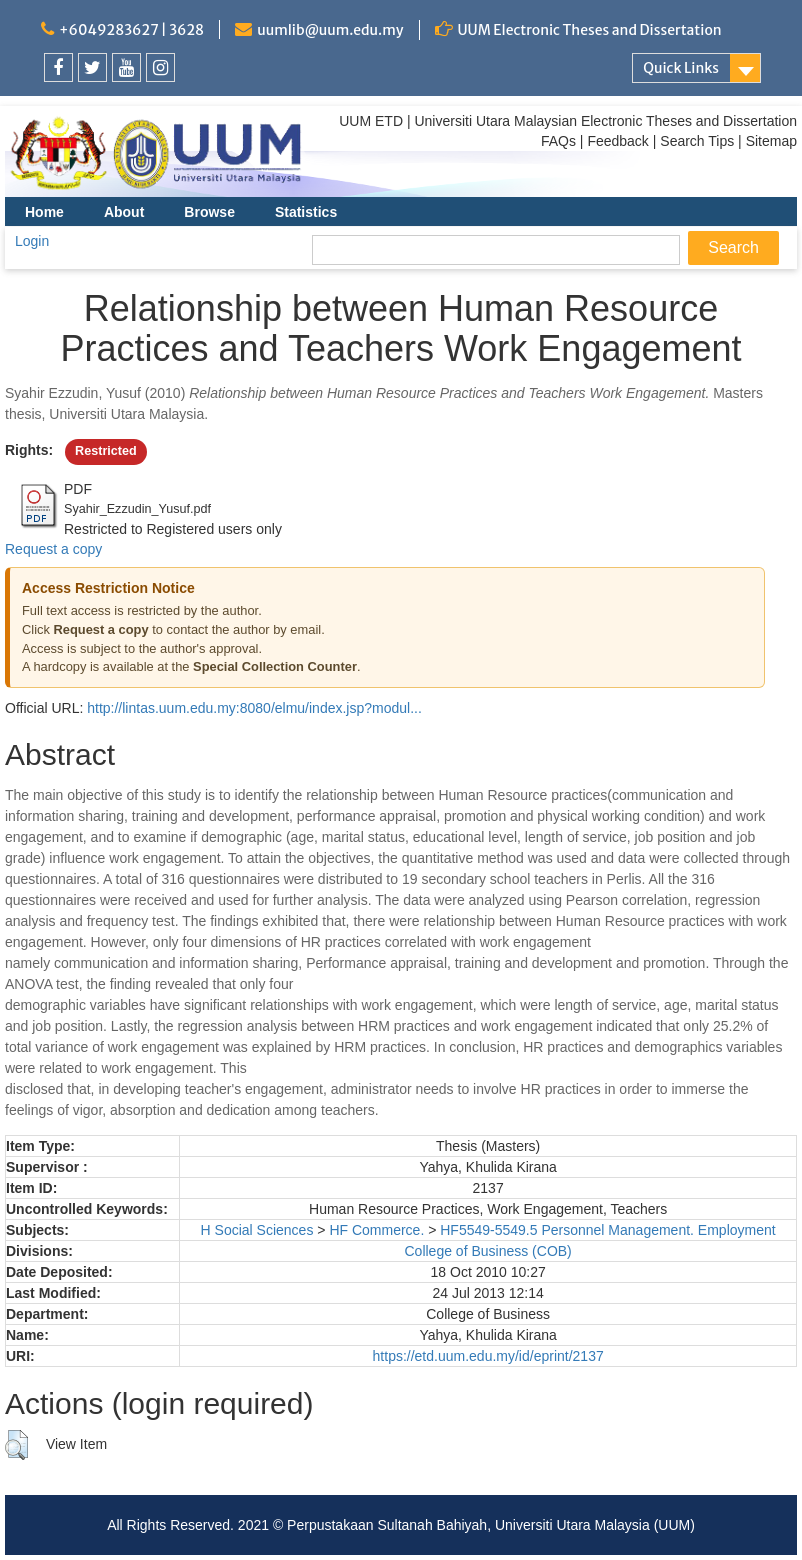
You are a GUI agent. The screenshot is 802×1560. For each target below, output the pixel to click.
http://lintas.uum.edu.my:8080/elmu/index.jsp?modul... (254, 708)
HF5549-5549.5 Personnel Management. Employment (607, 1230)
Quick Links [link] (681, 68)
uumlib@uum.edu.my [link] (330, 30)
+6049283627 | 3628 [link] (131, 30)
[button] (16, 1445)
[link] (58, 67)
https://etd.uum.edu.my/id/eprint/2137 (488, 1356)
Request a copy (53, 549)
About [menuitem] (124, 212)
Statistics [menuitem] (306, 212)
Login (32, 241)
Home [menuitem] (44, 212)
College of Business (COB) (487, 1251)
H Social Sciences (257, 1230)
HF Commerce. (376, 1230)
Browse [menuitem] (209, 212)
